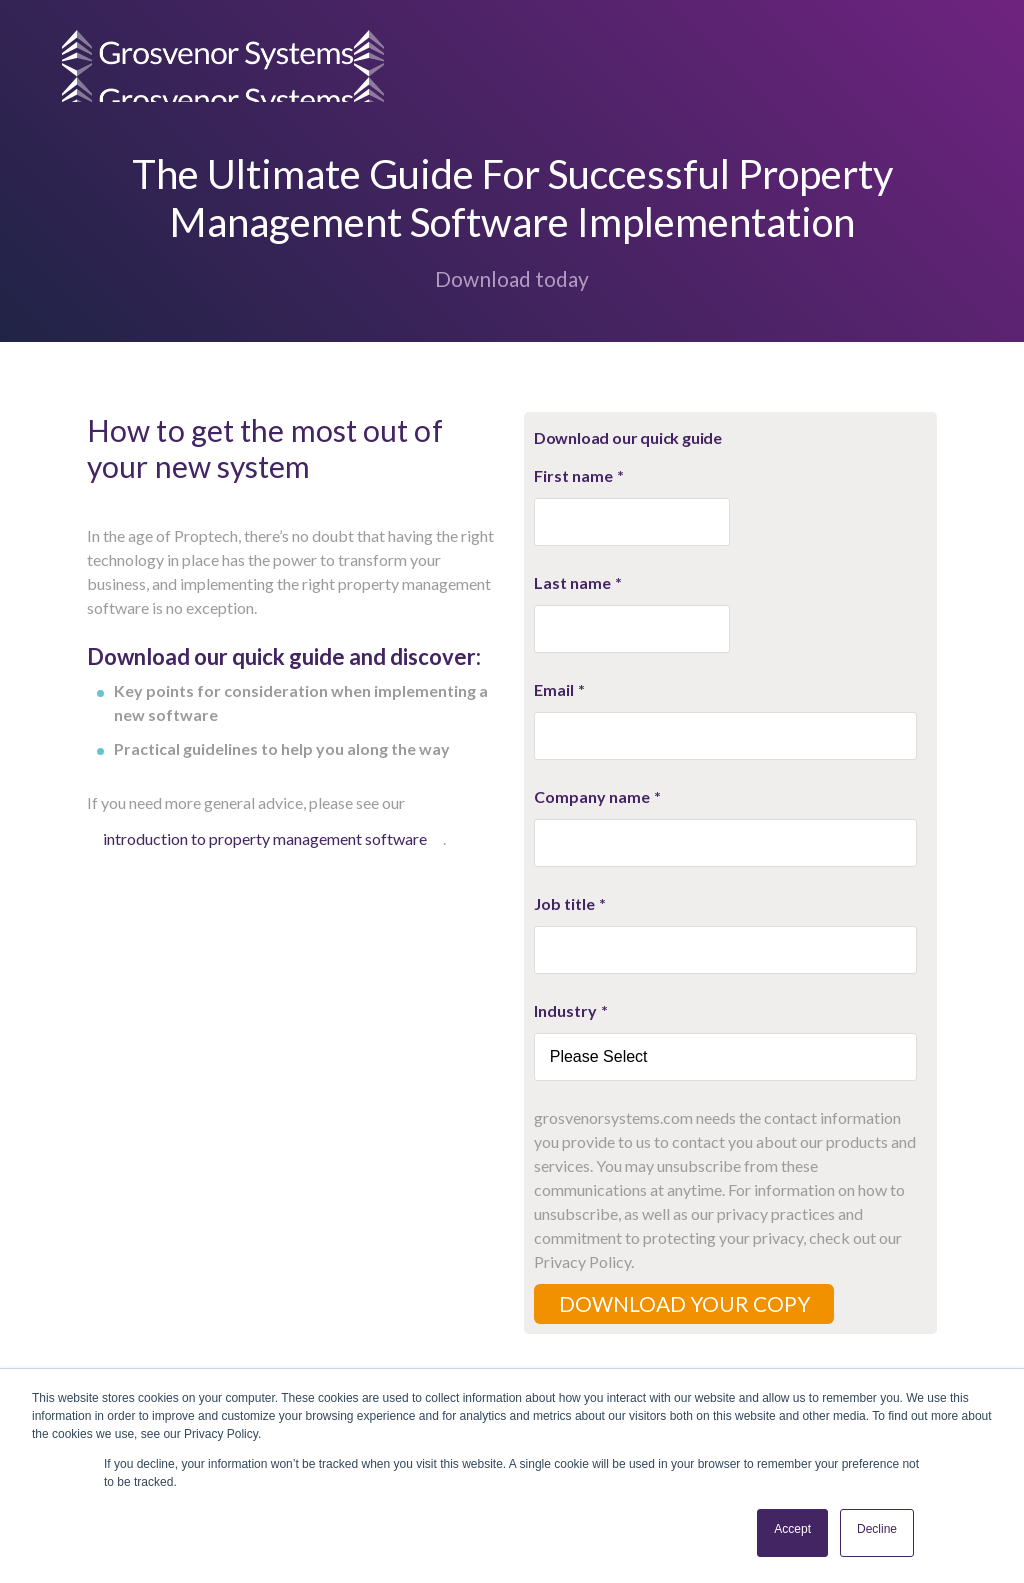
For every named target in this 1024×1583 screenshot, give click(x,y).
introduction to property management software (265, 838)
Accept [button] (792, 1529)
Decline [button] (877, 1529)
